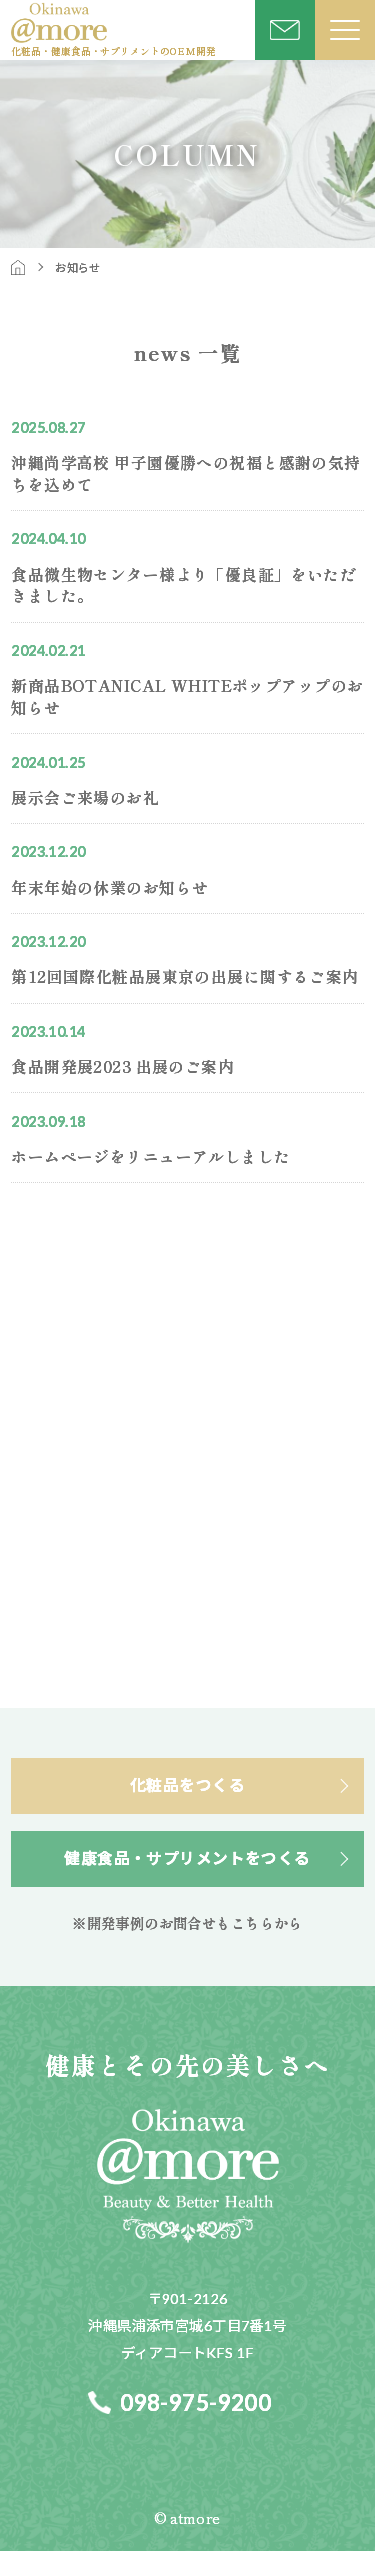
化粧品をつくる (187, 1785)
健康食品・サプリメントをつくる (187, 1858)
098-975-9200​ (195, 2402)
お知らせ (78, 267)
